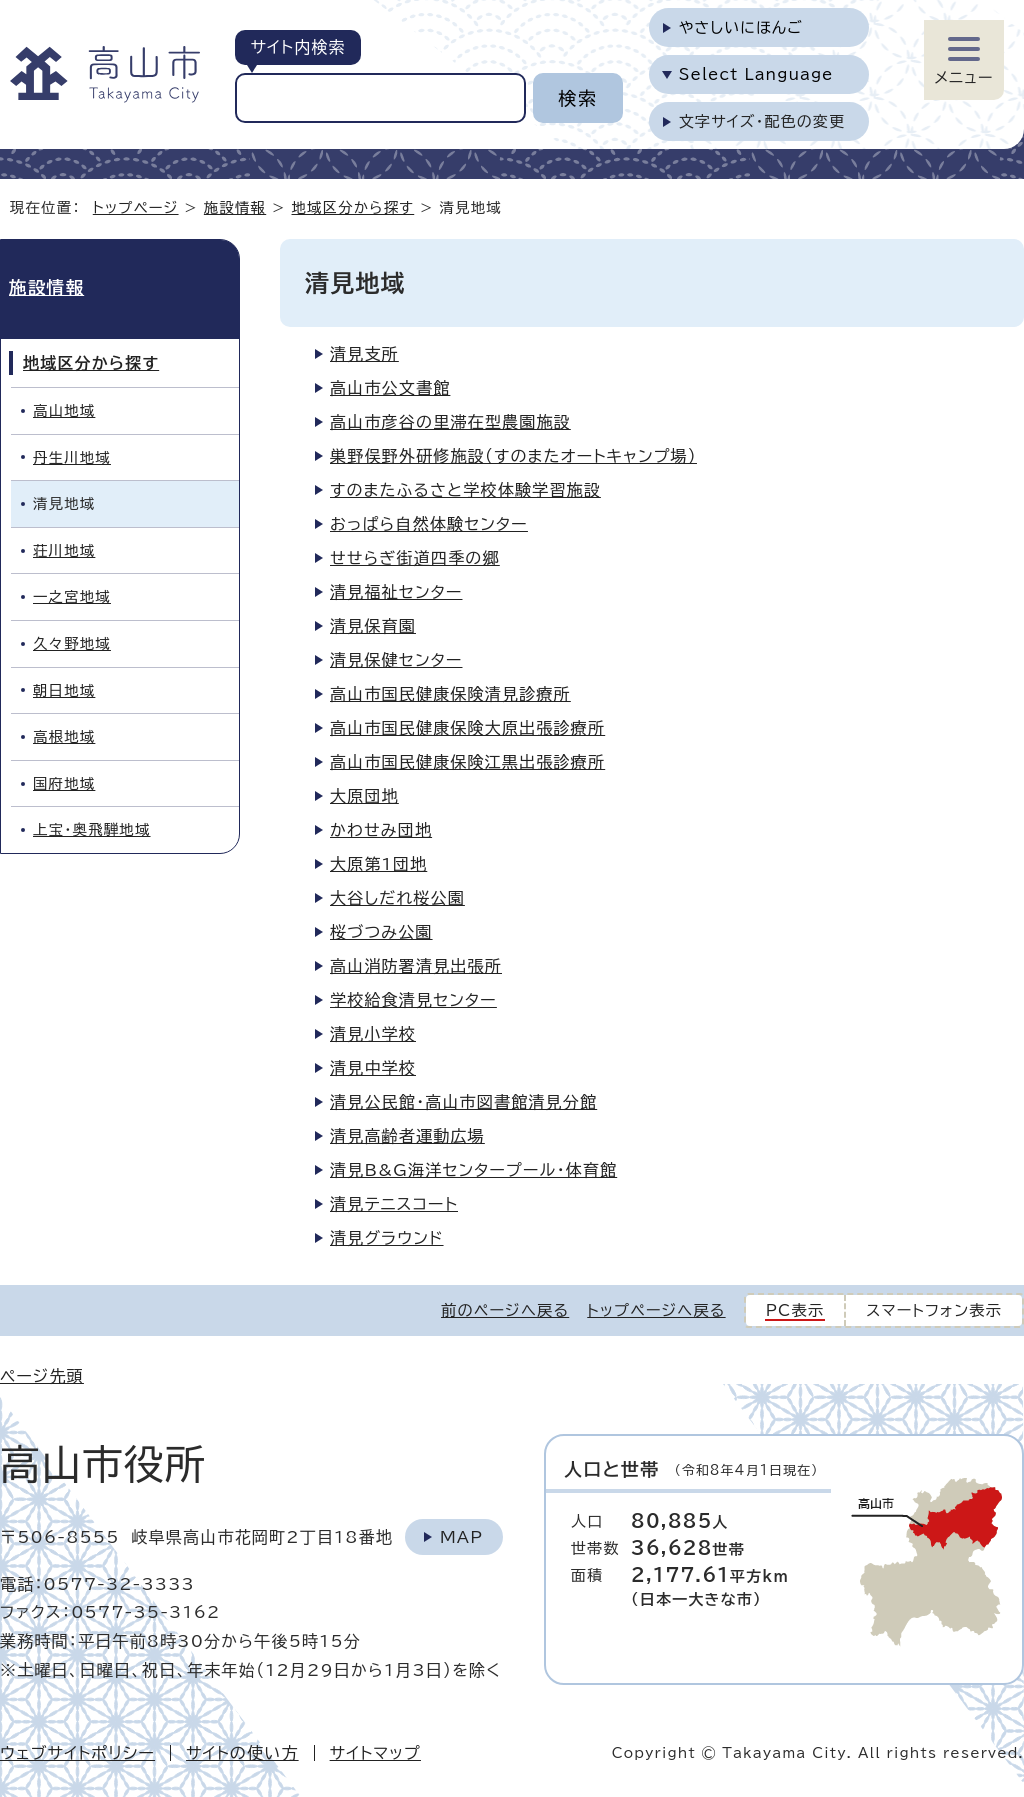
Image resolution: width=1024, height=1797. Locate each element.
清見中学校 (373, 1068)
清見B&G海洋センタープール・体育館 (473, 1170)
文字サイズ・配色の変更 (762, 121)
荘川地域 (64, 550)
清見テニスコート (394, 1204)
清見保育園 (373, 626)
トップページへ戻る (656, 1310)
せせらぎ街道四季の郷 (415, 558)
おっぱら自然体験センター (429, 524)
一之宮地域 (72, 596)
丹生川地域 (72, 457)
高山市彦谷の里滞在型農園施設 (450, 422)
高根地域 (64, 736)
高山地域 (64, 410)
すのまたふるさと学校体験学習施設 (465, 490)
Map (461, 1537)
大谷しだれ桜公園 (397, 898)
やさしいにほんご (741, 27)
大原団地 (364, 796)
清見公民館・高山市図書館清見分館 (463, 1102)
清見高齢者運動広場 (407, 1136)
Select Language (756, 74)
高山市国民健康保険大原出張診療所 (467, 728)
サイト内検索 (297, 47)
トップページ (136, 207)
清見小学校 (373, 1034)
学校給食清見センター (413, 1000)
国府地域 (64, 783)
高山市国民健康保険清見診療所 (450, 694)
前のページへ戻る (505, 1310)
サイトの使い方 (242, 1753)
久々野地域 (72, 643)
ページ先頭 (42, 1376)
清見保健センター (396, 660)
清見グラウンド (387, 1238)
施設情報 (235, 207)
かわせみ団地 (381, 830)
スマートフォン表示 (934, 1310)
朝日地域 (64, 690)
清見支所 (364, 354)
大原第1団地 (378, 864)
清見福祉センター (396, 592)
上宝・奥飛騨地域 (92, 829)
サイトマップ (375, 1753)
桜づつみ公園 (381, 932)
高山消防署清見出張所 (416, 966)
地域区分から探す (353, 207)
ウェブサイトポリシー (77, 1753)
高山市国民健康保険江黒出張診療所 (467, 762)
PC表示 (795, 1310)
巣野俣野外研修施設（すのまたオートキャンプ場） (513, 456)
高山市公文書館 (390, 388)
